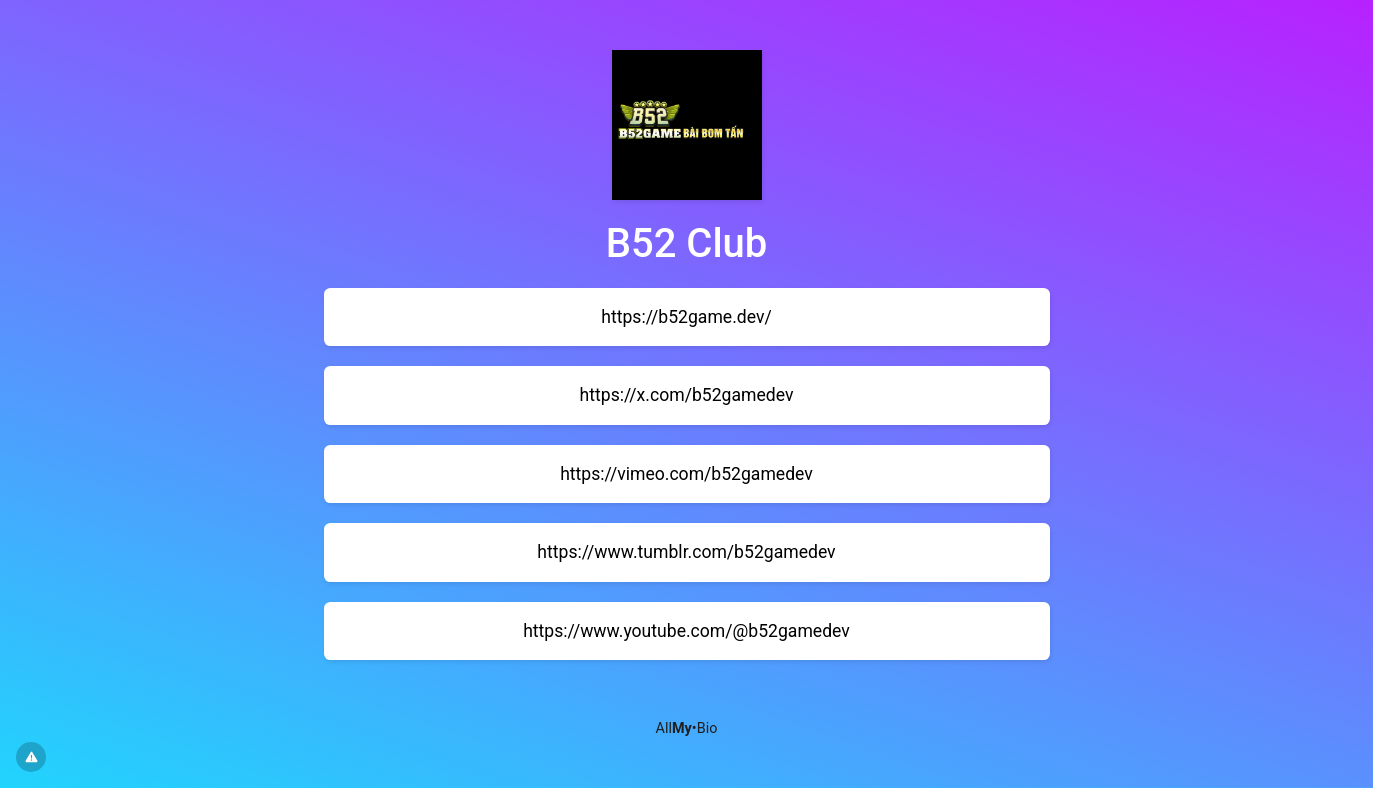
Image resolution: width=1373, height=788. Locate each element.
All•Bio (687, 728)
